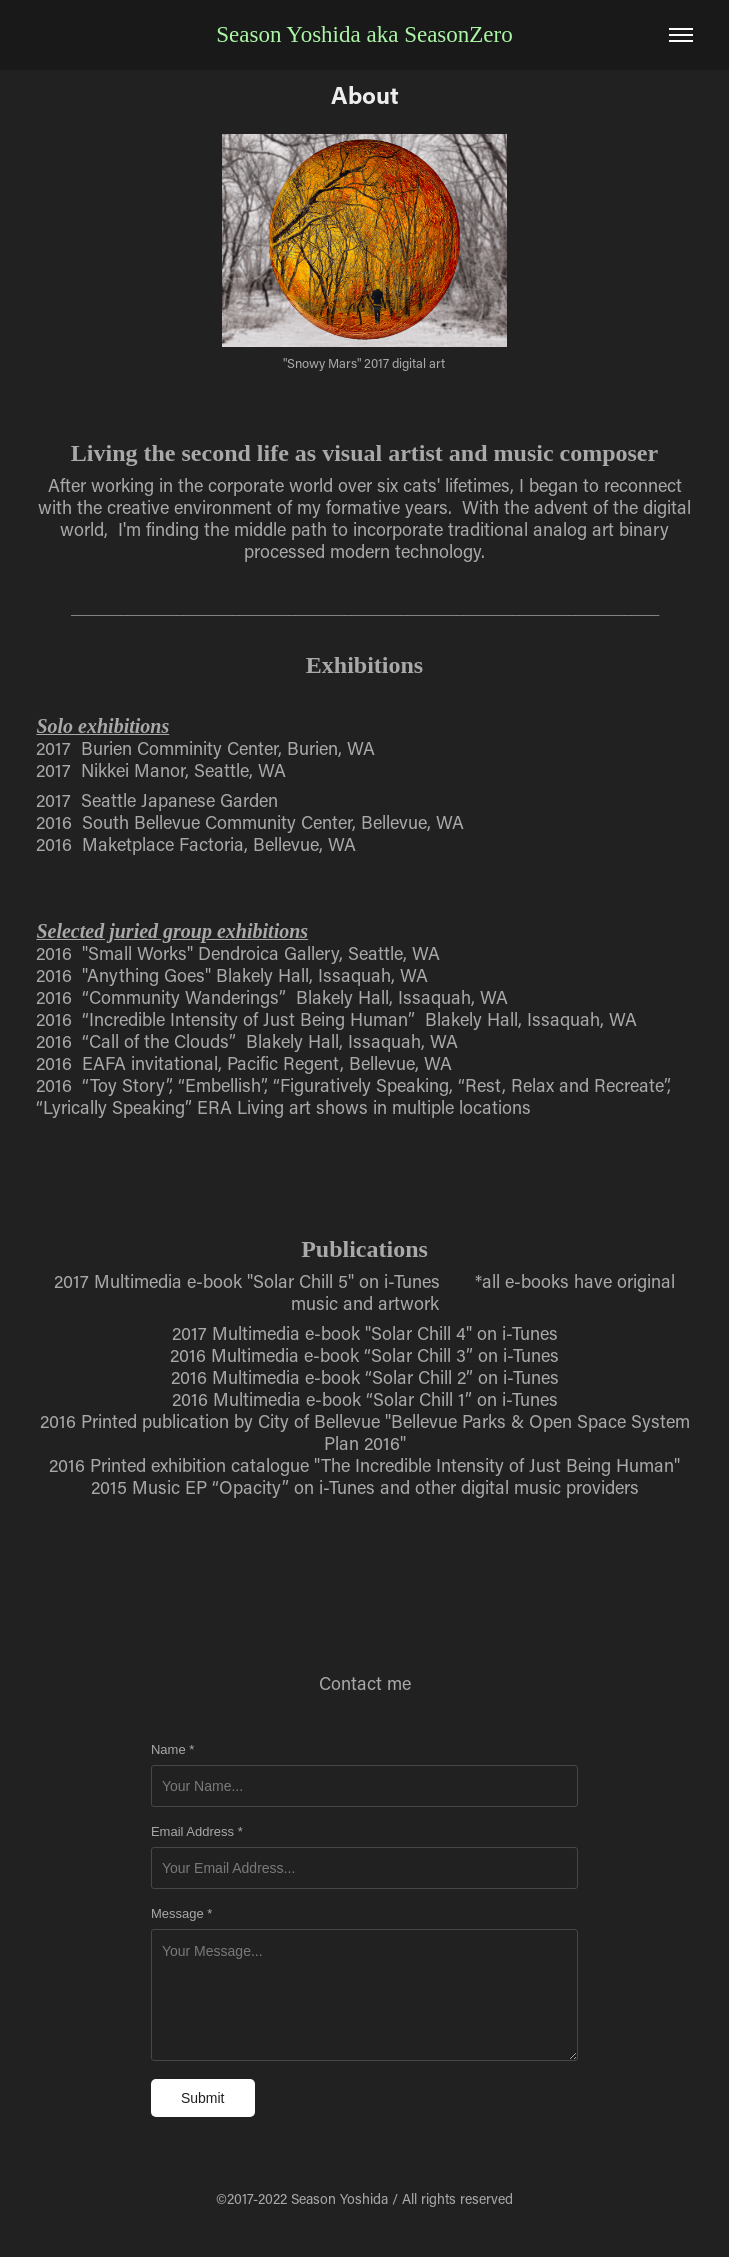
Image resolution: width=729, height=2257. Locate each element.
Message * (181, 1914)
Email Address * (197, 1832)
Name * (172, 1750)
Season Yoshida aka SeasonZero (364, 34)
